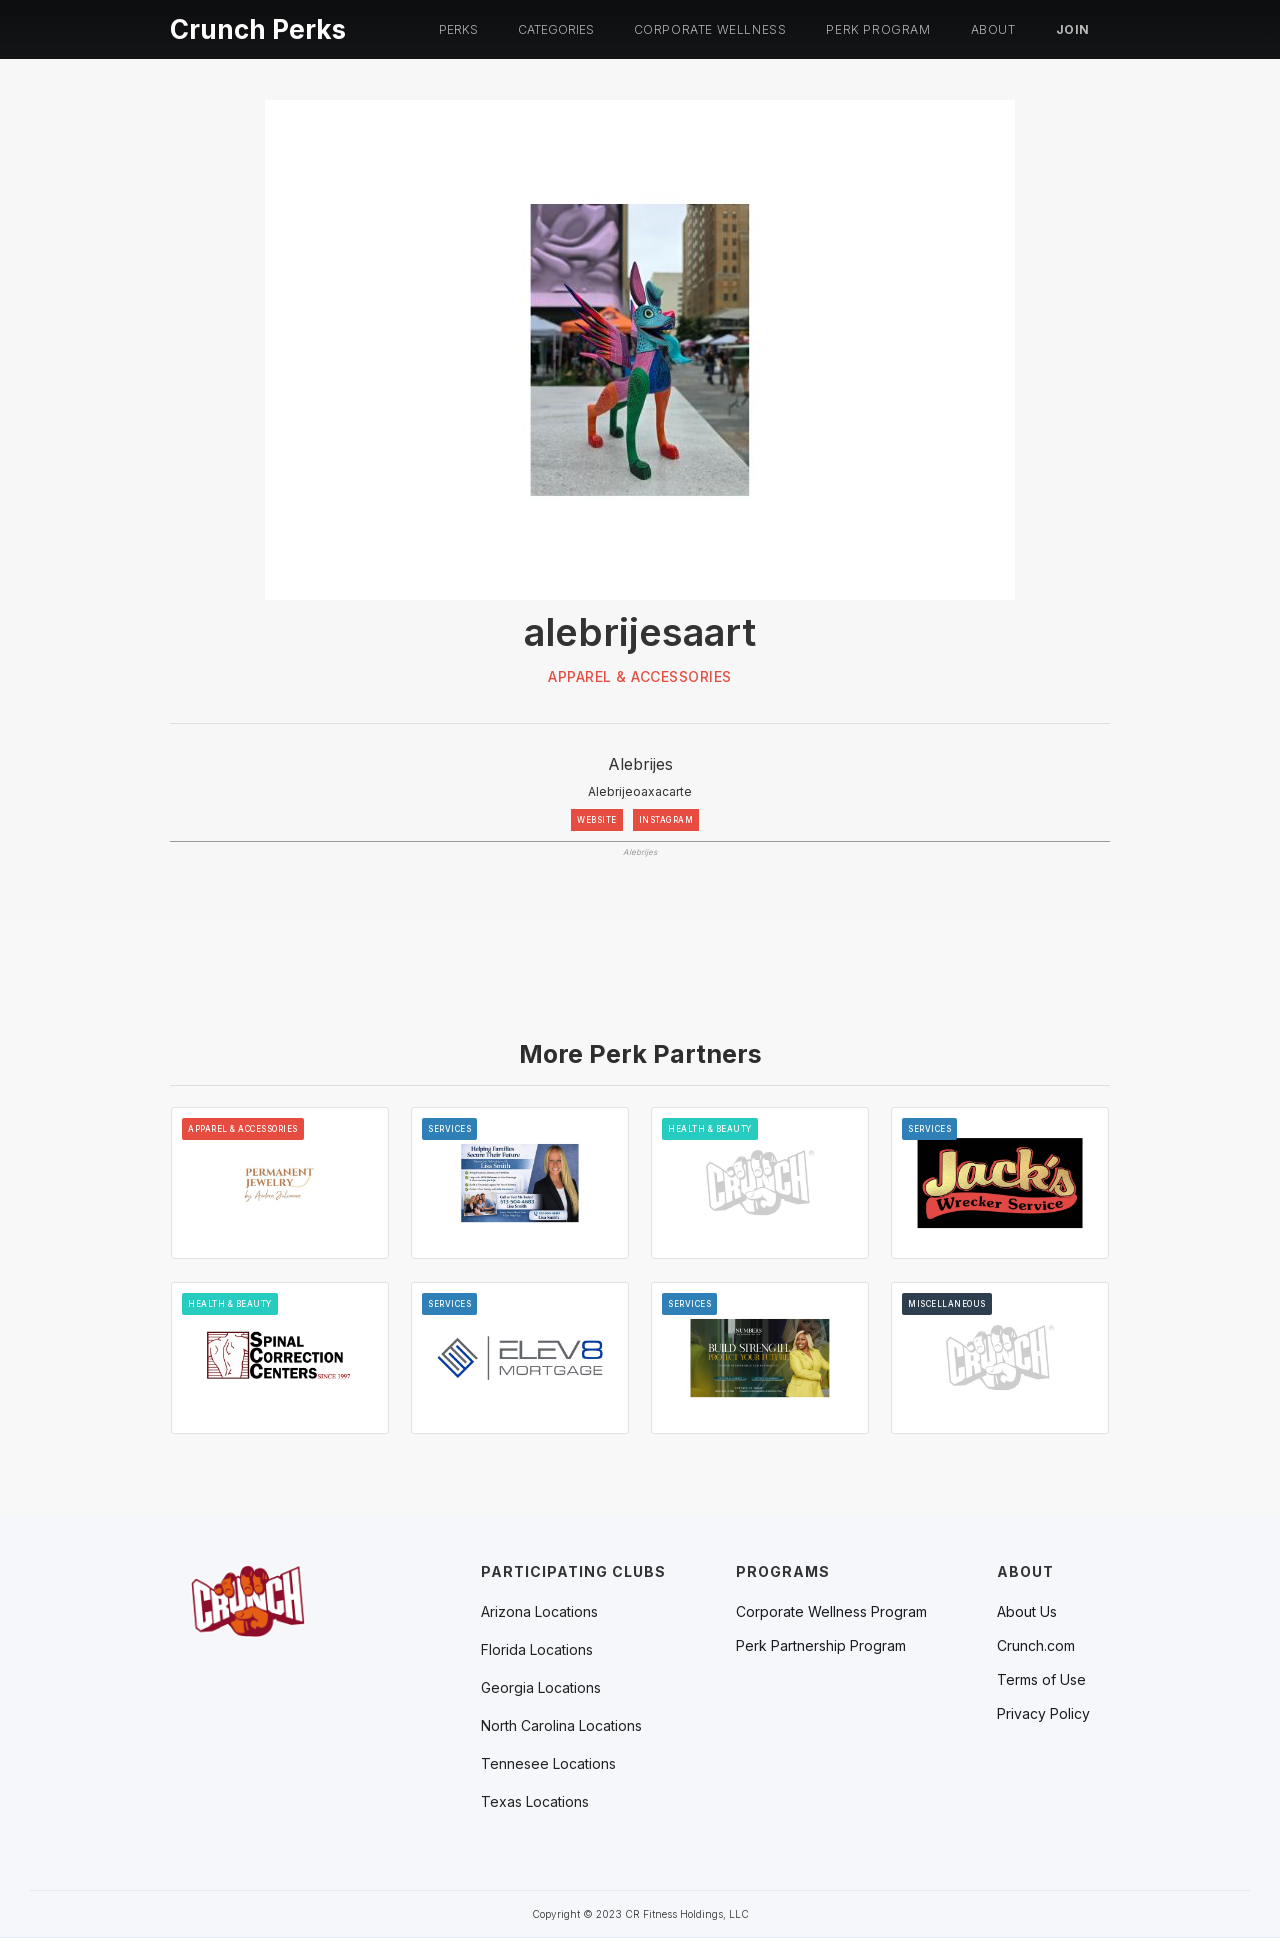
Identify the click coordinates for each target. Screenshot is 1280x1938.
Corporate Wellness (710, 29)
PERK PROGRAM (878, 29)
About (993, 29)
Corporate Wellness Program (831, 1612)
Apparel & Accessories (640, 676)
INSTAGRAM (666, 820)
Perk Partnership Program (821, 1646)
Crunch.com (1036, 1646)
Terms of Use (1041, 1680)
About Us (1027, 1612)
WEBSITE (597, 820)
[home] (258, 26)
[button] (458, 30)
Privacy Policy (1043, 1714)
